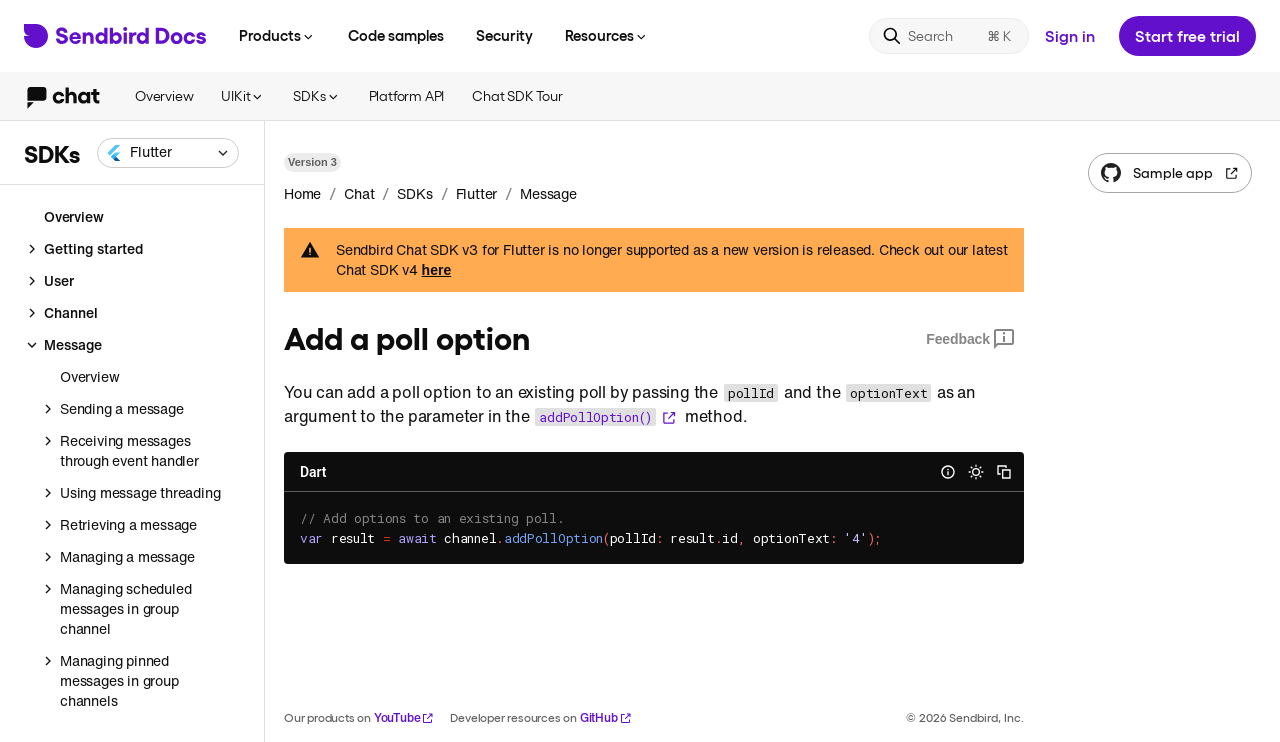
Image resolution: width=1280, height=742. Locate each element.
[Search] (949, 36)
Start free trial (1187, 35)
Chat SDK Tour (517, 95)
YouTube (404, 717)
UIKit (243, 95)
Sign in (1070, 35)
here (437, 270)
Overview (164, 95)
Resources (607, 35)
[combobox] (168, 153)
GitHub (606, 717)
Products (277, 35)
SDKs (316, 95)
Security (504, 35)
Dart (313, 472)
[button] (168, 153)
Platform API (407, 95)
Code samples (396, 35)
